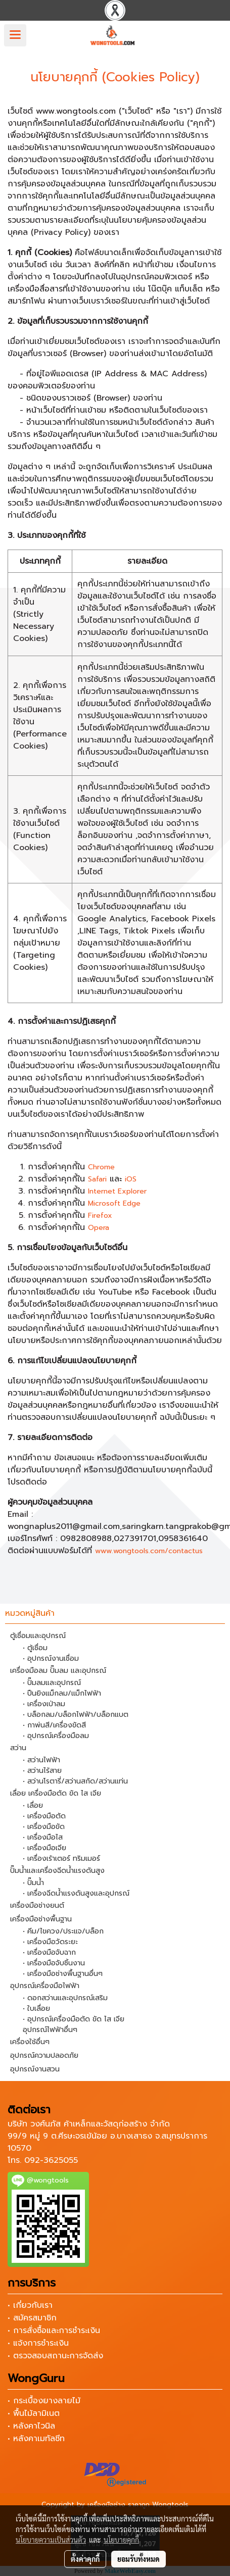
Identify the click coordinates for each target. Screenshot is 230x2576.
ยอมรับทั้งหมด (138, 2558)
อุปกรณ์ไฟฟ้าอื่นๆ (50, 2029)
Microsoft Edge (114, 1203)
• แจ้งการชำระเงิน (38, 2343)
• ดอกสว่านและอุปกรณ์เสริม (65, 1998)
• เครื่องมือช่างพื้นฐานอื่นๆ (63, 1973)
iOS (130, 1179)
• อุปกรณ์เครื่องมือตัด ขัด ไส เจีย (73, 2019)
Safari (97, 1179)
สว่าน (18, 1748)
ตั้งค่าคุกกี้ (85, 2558)
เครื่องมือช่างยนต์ (37, 1905)
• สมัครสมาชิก (32, 2318)
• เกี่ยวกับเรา (30, 2305)
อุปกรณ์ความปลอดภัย (44, 2055)
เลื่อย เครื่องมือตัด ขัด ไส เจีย (55, 1793)
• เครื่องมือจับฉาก (49, 1952)
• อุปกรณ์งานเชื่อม (51, 1658)
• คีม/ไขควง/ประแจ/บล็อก (63, 1931)
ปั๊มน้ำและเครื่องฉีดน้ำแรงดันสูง (57, 1870)
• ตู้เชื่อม (35, 1648)
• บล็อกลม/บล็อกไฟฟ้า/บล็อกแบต (75, 1714)
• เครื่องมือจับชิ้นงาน (54, 1963)
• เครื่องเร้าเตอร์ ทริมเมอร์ (61, 1858)
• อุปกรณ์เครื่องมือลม (56, 1735)
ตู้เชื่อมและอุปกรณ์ (38, 1635)
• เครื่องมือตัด (44, 1816)
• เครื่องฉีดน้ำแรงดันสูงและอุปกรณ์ (76, 1893)
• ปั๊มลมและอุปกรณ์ (52, 1682)
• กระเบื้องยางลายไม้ (44, 2401)
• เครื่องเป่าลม (44, 1704)
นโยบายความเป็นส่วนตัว (51, 2539)
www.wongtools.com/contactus (149, 1551)
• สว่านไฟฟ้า (41, 1760)
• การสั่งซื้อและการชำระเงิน (54, 2330)
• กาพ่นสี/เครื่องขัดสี (54, 1725)
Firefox (100, 1215)
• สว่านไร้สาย (42, 1770)
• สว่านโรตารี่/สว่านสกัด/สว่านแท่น (75, 1781)
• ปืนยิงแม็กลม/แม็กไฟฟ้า (62, 1693)
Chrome (101, 1167)
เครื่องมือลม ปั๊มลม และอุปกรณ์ (58, 1670)
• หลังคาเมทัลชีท (36, 2439)
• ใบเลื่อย (36, 2008)
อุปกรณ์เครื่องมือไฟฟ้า (44, 1985)
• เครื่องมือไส (43, 1837)
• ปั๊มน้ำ (33, 1882)
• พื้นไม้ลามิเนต (34, 2413)
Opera (98, 1227)
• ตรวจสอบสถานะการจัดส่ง (55, 2356)
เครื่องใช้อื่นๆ (30, 2042)
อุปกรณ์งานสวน (35, 2069)
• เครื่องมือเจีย (44, 1848)
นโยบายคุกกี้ (121, 2539)
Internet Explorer (117, 1191)
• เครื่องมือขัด (44, 1826)
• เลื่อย (33, 1805)
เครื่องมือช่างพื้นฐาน (41, 1919)
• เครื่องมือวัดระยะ (50, 1942)
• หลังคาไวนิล (31, 2426)
